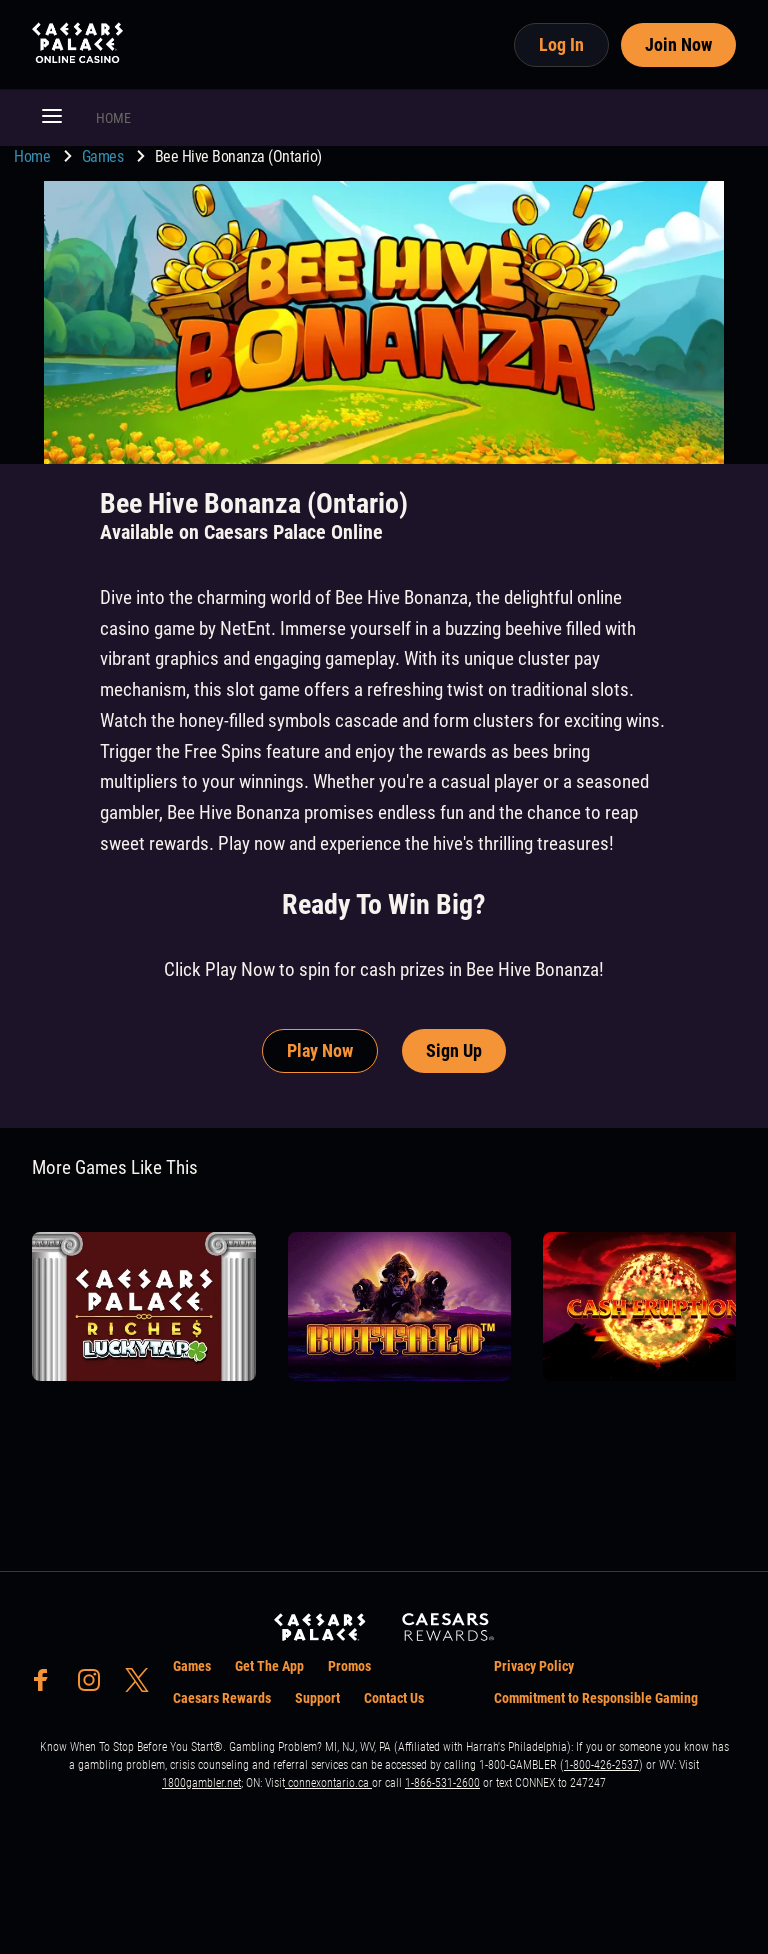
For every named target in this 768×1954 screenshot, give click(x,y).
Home (34, 156)
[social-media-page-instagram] (95, 1685)
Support (317, 1698)
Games (104, 156)
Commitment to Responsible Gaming (596, 1698)
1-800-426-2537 (601, 1765)
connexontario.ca (328, 1783)
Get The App (269, 1666)
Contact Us (394, 1698)
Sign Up (454, 1050)
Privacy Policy (534, 1666)
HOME (113, 118)
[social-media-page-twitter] (143, 1685)
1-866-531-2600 (442, 1783)
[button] (52, 118)
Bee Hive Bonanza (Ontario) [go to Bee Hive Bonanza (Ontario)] (238, 156)
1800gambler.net (201, 1783)
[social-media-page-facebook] (47, 1685)
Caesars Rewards (222, 1698)
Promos (349, 1666)
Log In (561, 44)
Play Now (320, 1050)
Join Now (678, 44)
